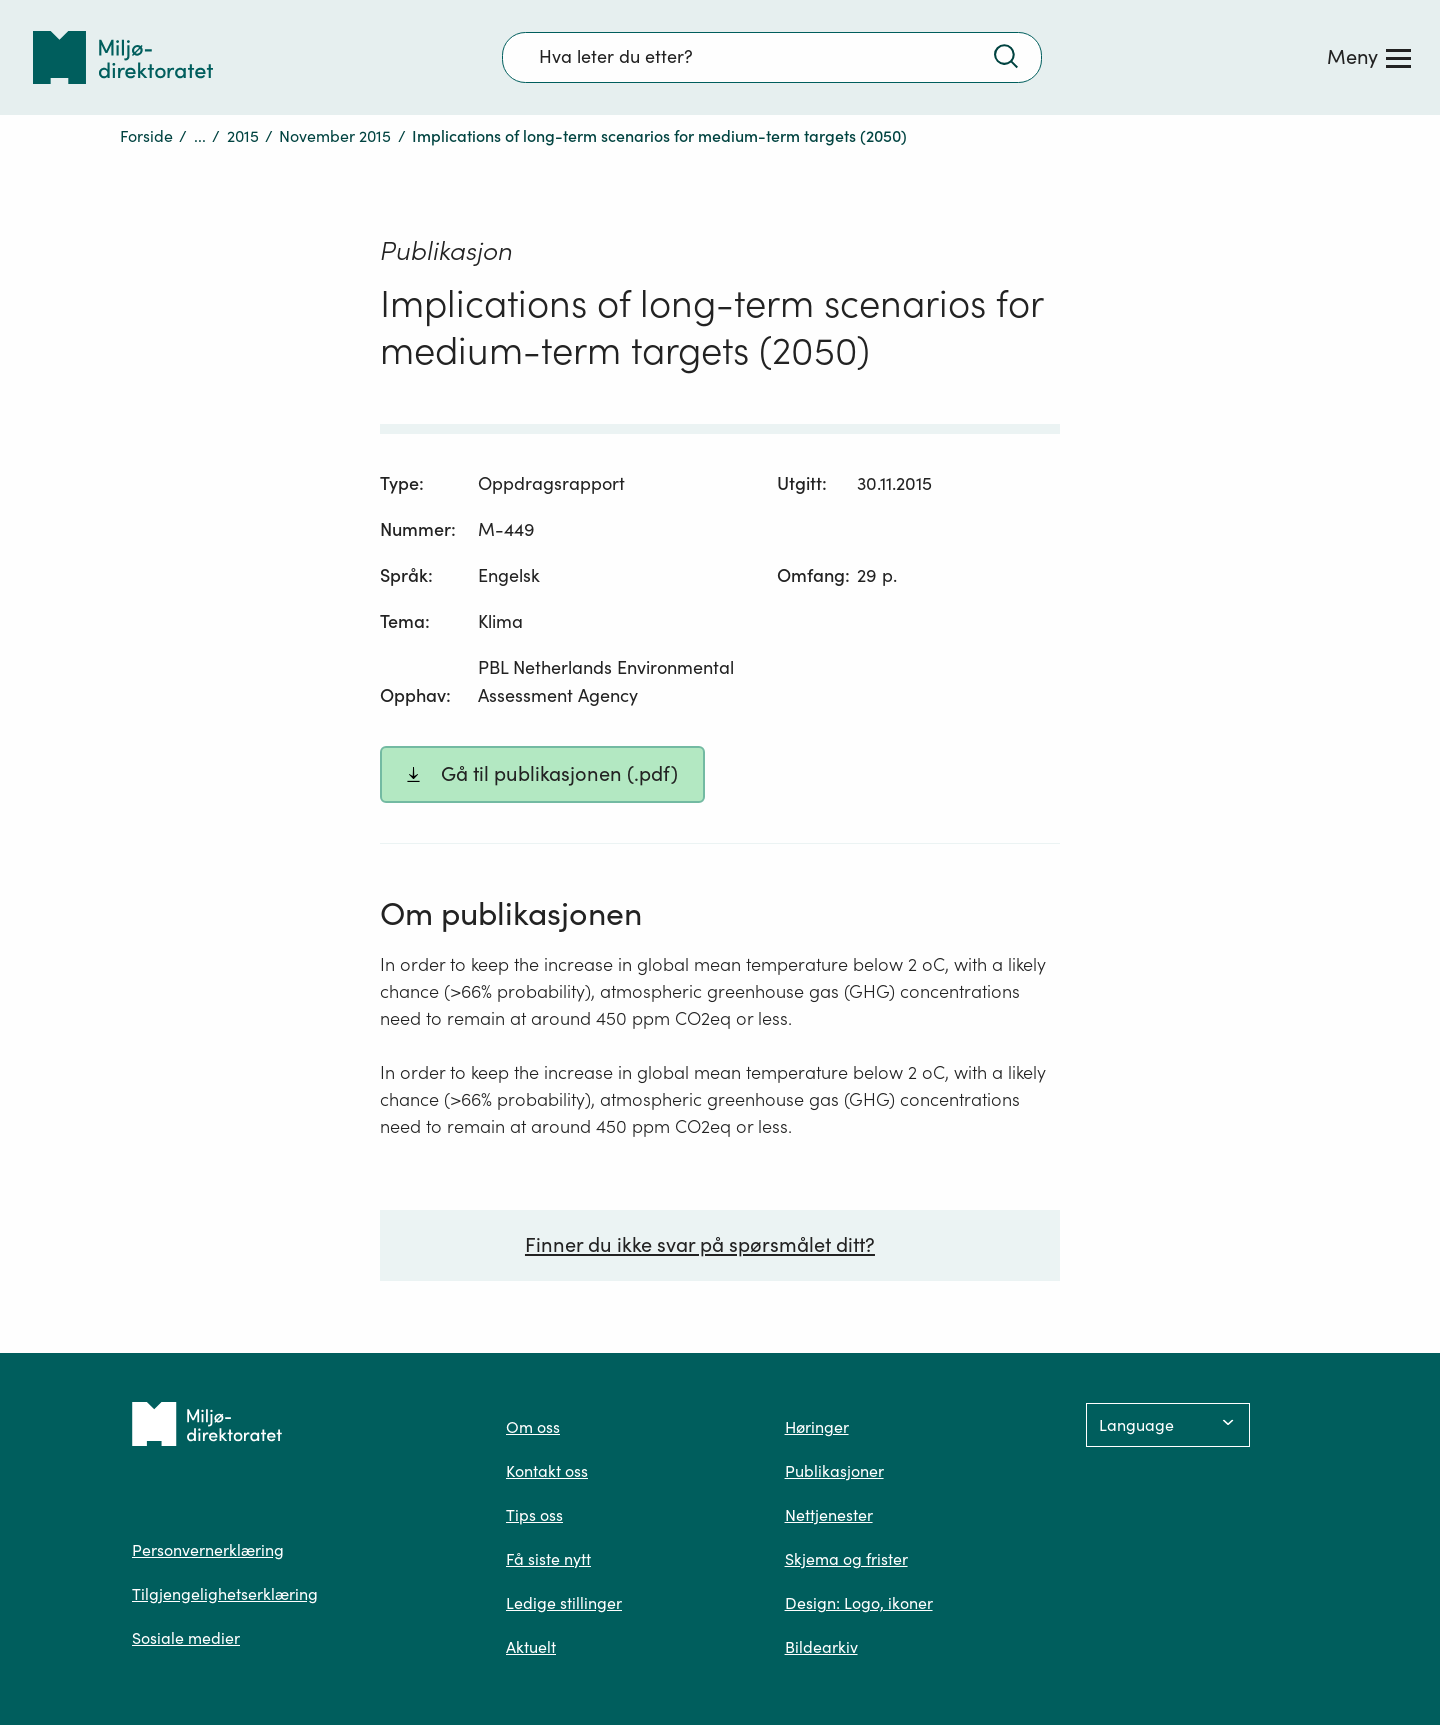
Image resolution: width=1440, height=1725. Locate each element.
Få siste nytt (548, 1559)
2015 (243, 136)
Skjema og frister (846, 1559)
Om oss (533, 1427)
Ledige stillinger (564, 1603)
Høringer (817, 1427)
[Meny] (1369, 57)
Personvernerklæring (208, 1550)
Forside (146, 136)
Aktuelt (531, 1647)
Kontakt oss (547, 1471)
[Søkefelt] (772, 57)
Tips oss (534, 1515)
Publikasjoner (834, 1471)
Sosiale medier (186, 1638)
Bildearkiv (821, 1647)
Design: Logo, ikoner (859, 1603)
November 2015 (335, 136)
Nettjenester (829, 1515)
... (200, 136)
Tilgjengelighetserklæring (225, 1594)
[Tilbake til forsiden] (123, 57)
